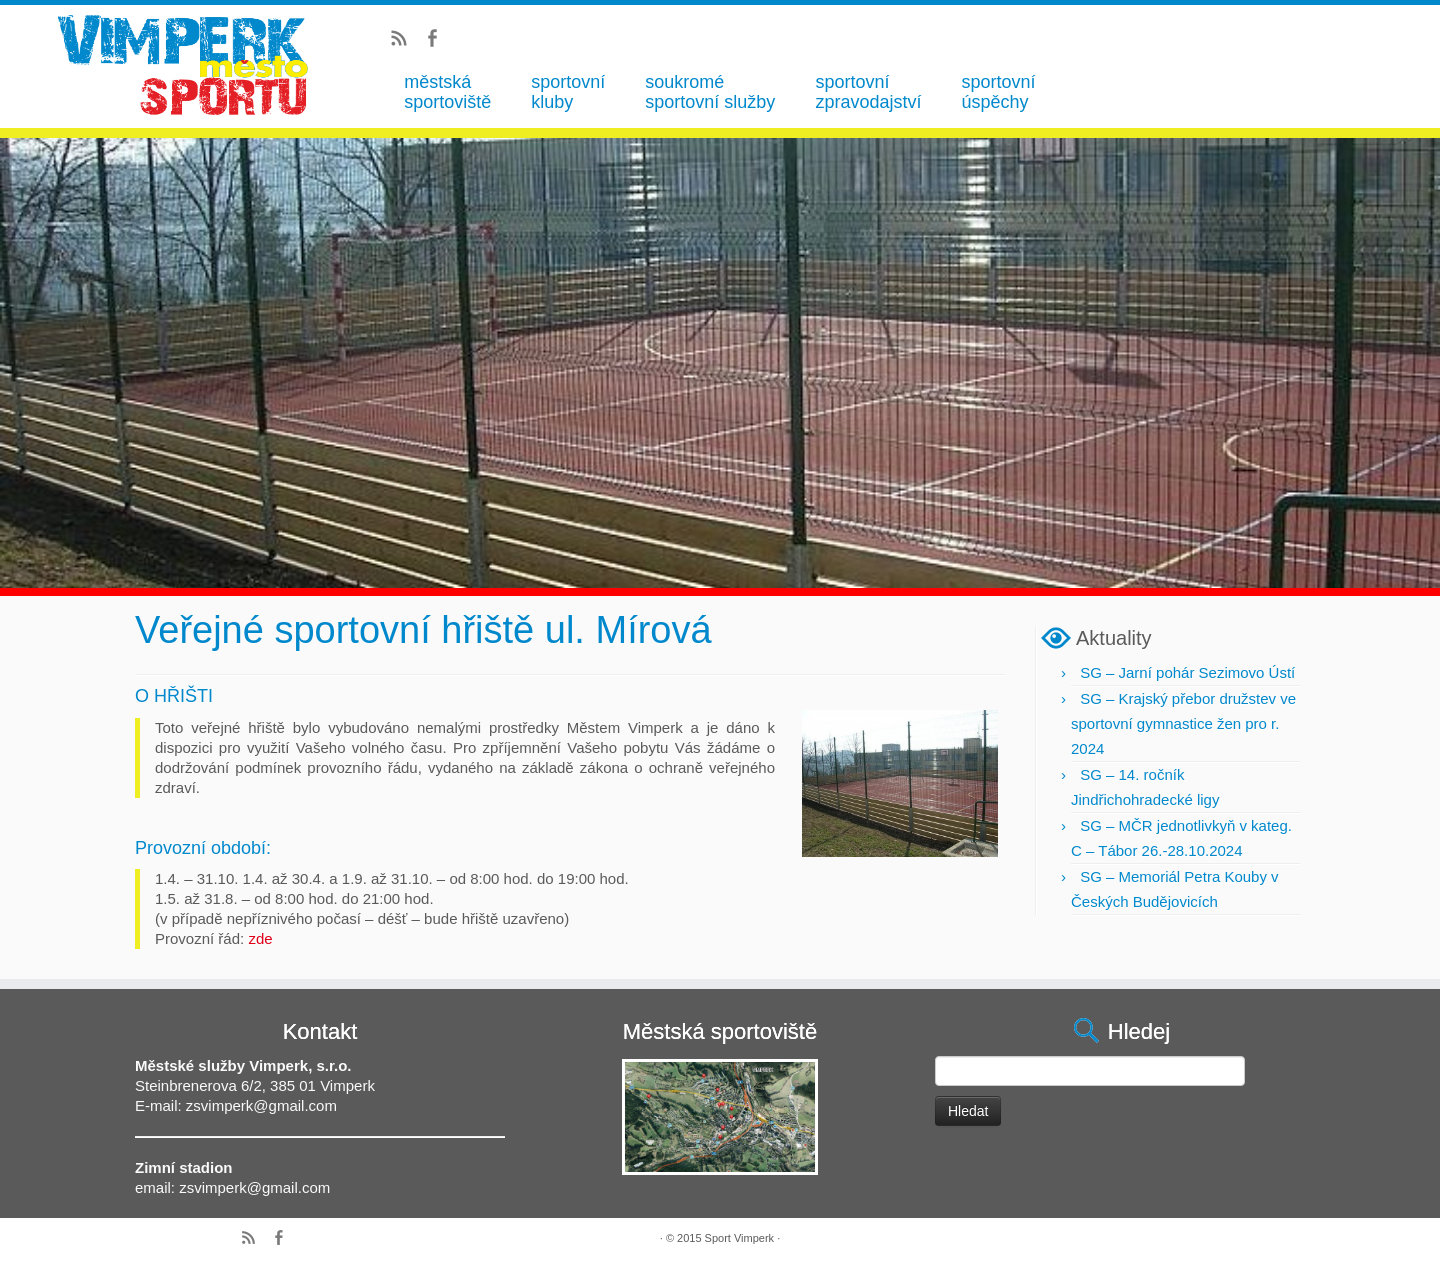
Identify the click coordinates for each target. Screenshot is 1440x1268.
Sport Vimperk (740, 1238)
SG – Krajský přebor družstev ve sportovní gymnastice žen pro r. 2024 (1183, 723)
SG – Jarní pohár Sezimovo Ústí (1187, 672)
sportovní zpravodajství (868, 92)
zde (260, 938)
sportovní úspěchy (998, 92)
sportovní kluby (568, 92)
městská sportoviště (447, 92)
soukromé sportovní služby (710, 92)
